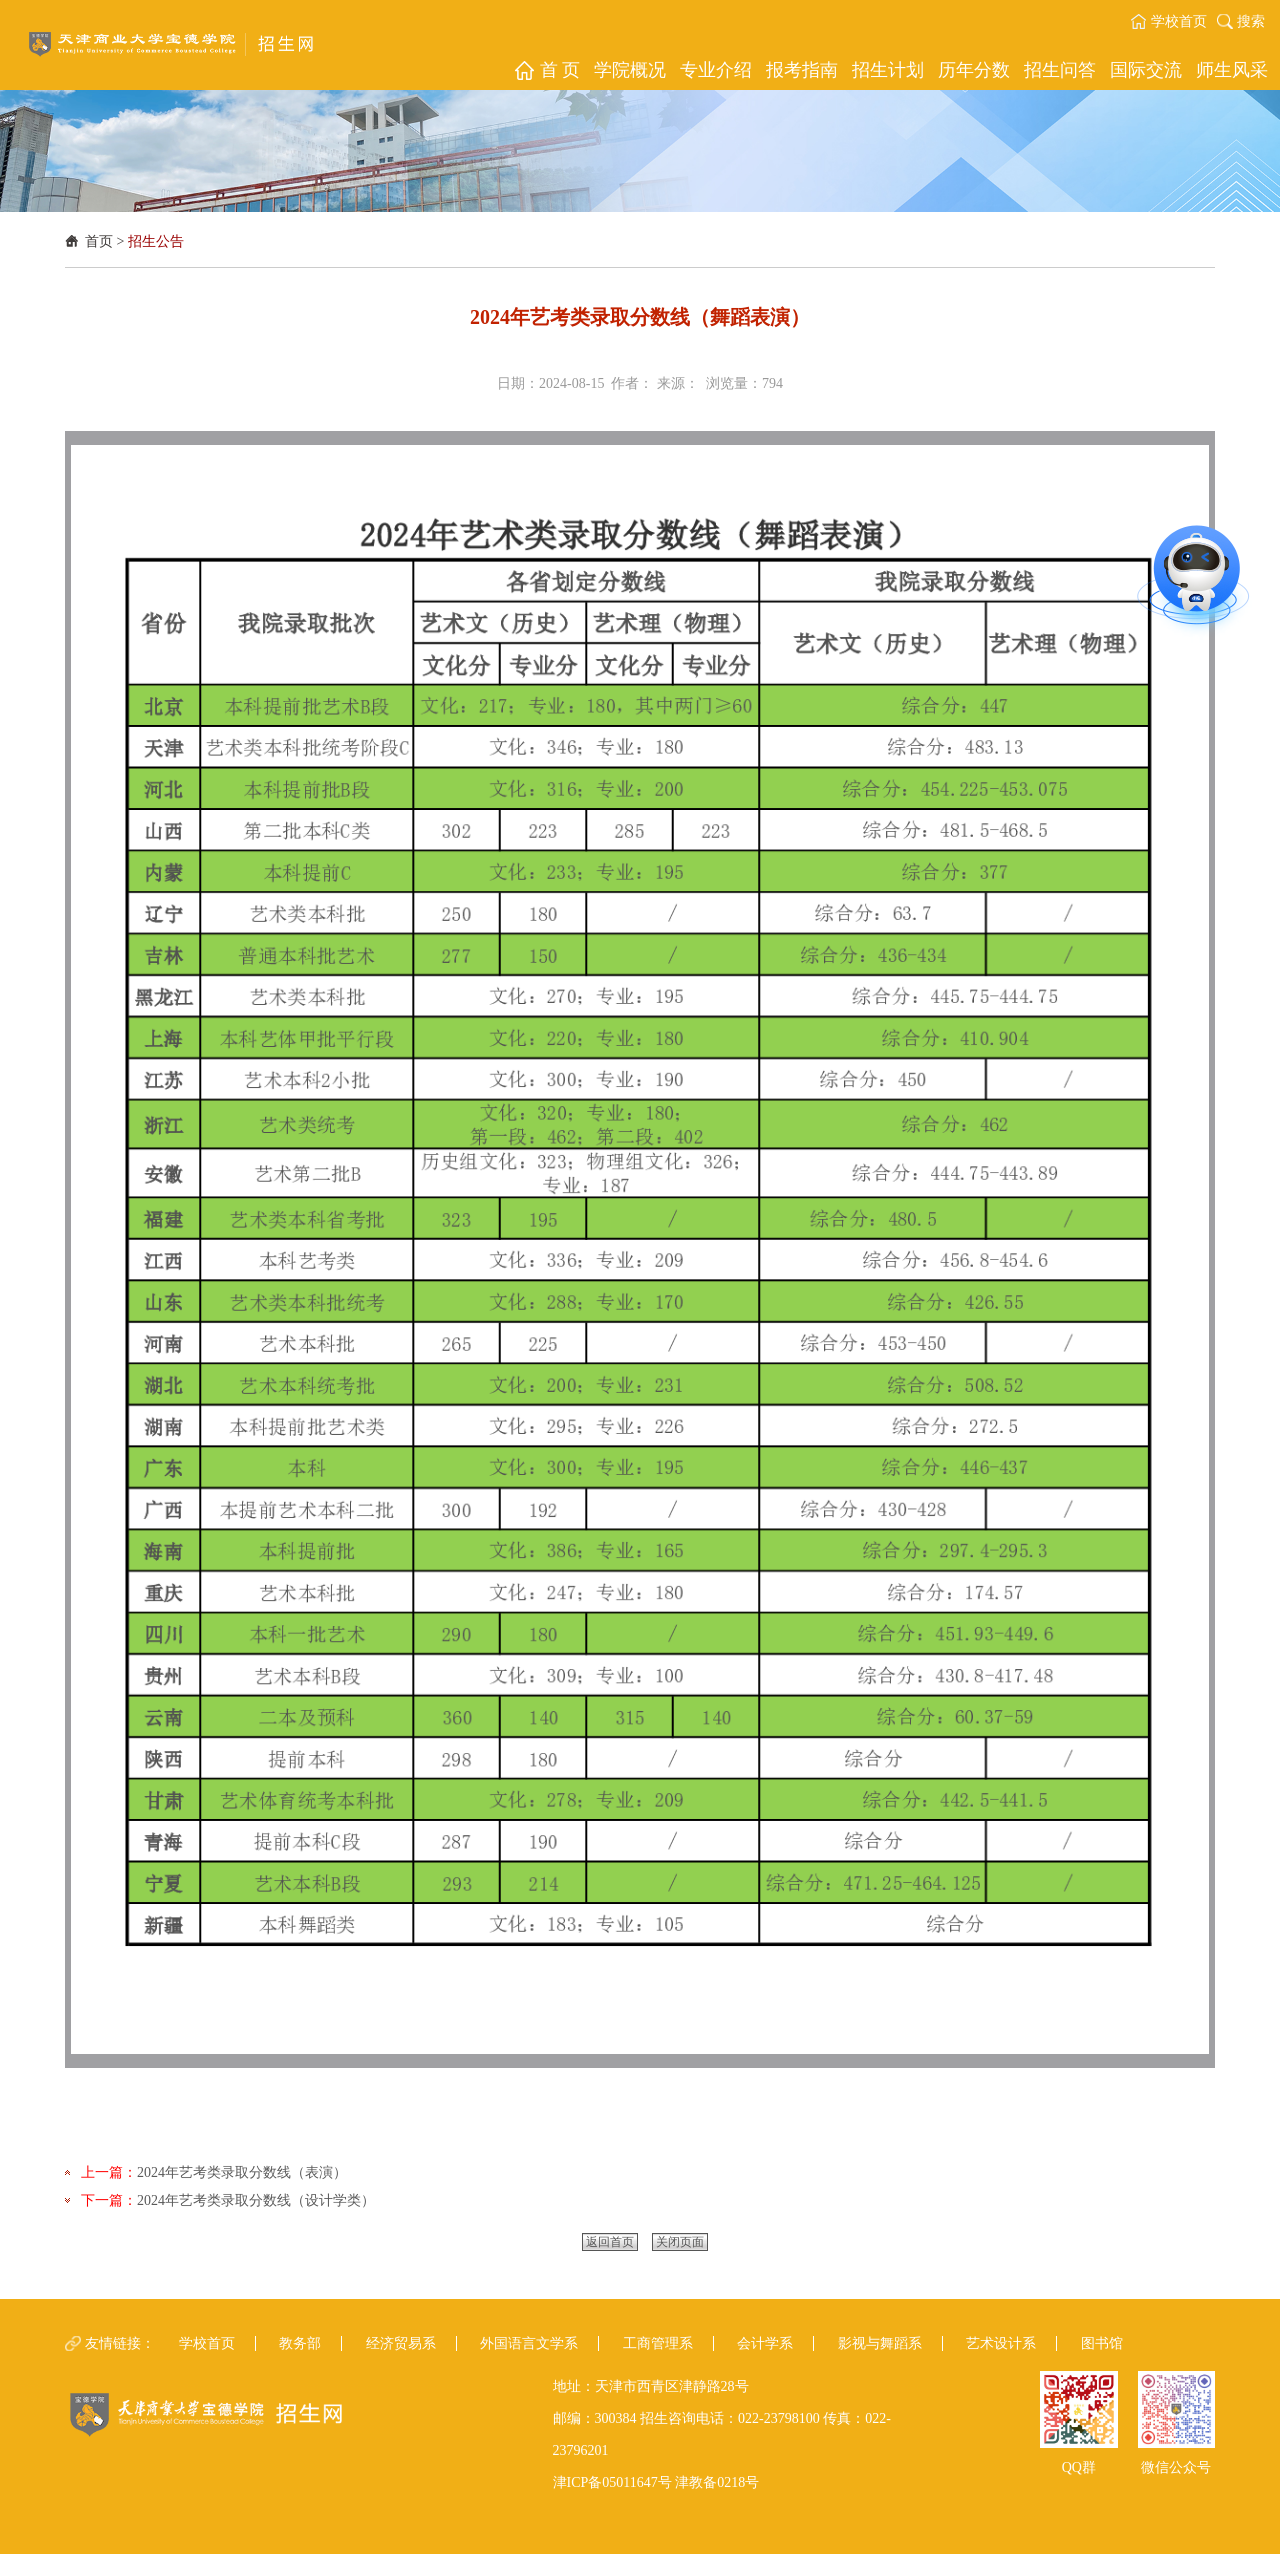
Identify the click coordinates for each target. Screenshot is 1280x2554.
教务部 (300, 2343)
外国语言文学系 (529, 2343)
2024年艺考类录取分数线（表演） (242, 2172)
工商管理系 (658, 2343)
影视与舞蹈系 (880, 2343)
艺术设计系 (1001, 2343)
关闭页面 (680, 2242)
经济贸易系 (401, 2343)
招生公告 (156, 241)
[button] (546, 70)
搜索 (1251, 21)
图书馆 (1102, 2343)
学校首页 (1179, 21)
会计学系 (765, 2343)
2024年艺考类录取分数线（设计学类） (256, 2200)
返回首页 (610, 2242)
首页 (99, 241)
